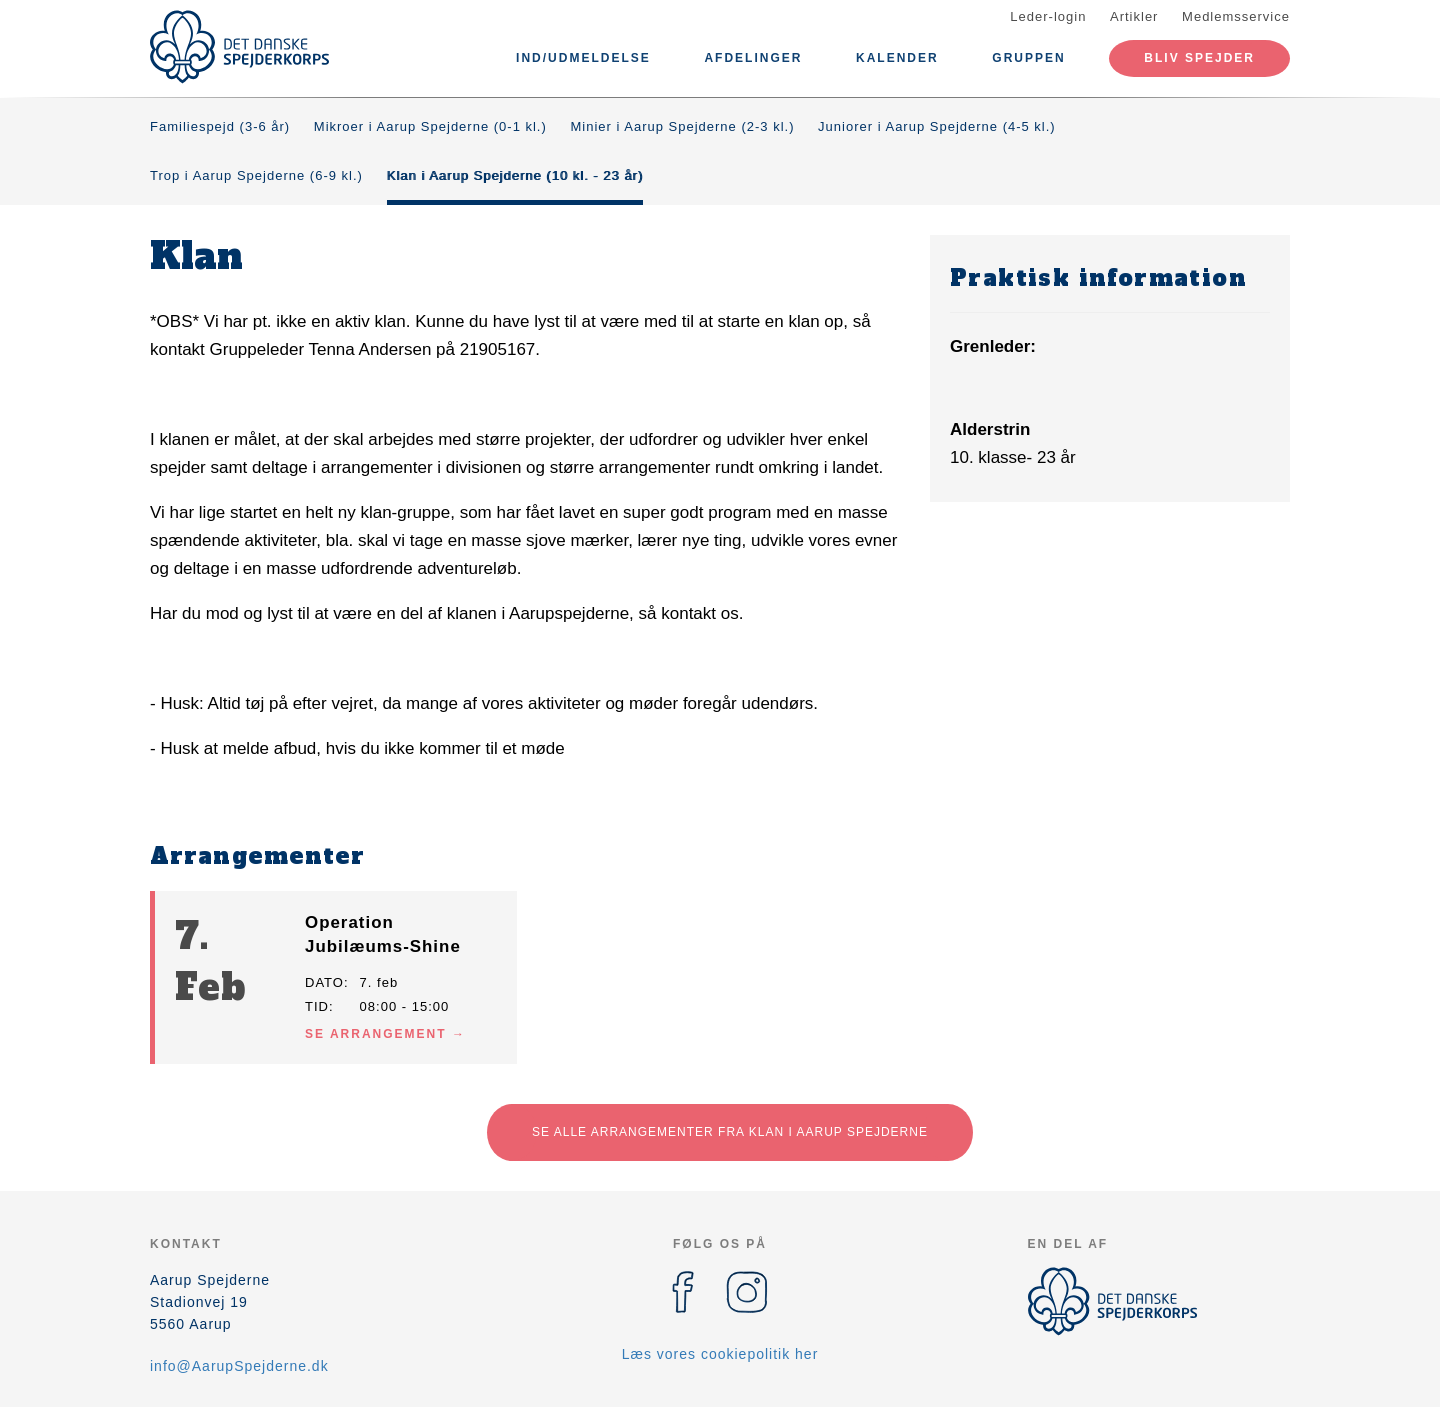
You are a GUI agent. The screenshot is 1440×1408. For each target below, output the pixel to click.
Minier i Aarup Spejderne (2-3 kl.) (682, 126)
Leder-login (1048, 16)
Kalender (897, 58)
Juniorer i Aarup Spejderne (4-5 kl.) (937, 126)
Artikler (1134, 16)
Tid (317, 1006)
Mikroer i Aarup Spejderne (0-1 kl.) (430, 126)
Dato (324, 982)
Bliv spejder (1199, 58)
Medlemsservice (1236, 16)
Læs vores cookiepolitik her (720, 1354)
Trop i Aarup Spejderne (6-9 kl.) (256, 175)
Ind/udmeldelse (583, 58)
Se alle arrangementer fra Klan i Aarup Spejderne (730, 1132)
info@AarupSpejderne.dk (239, 1366)
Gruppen (1028, 58)
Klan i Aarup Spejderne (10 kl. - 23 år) (515, 175)
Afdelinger (753, 58)
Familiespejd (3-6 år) (220, 126)
